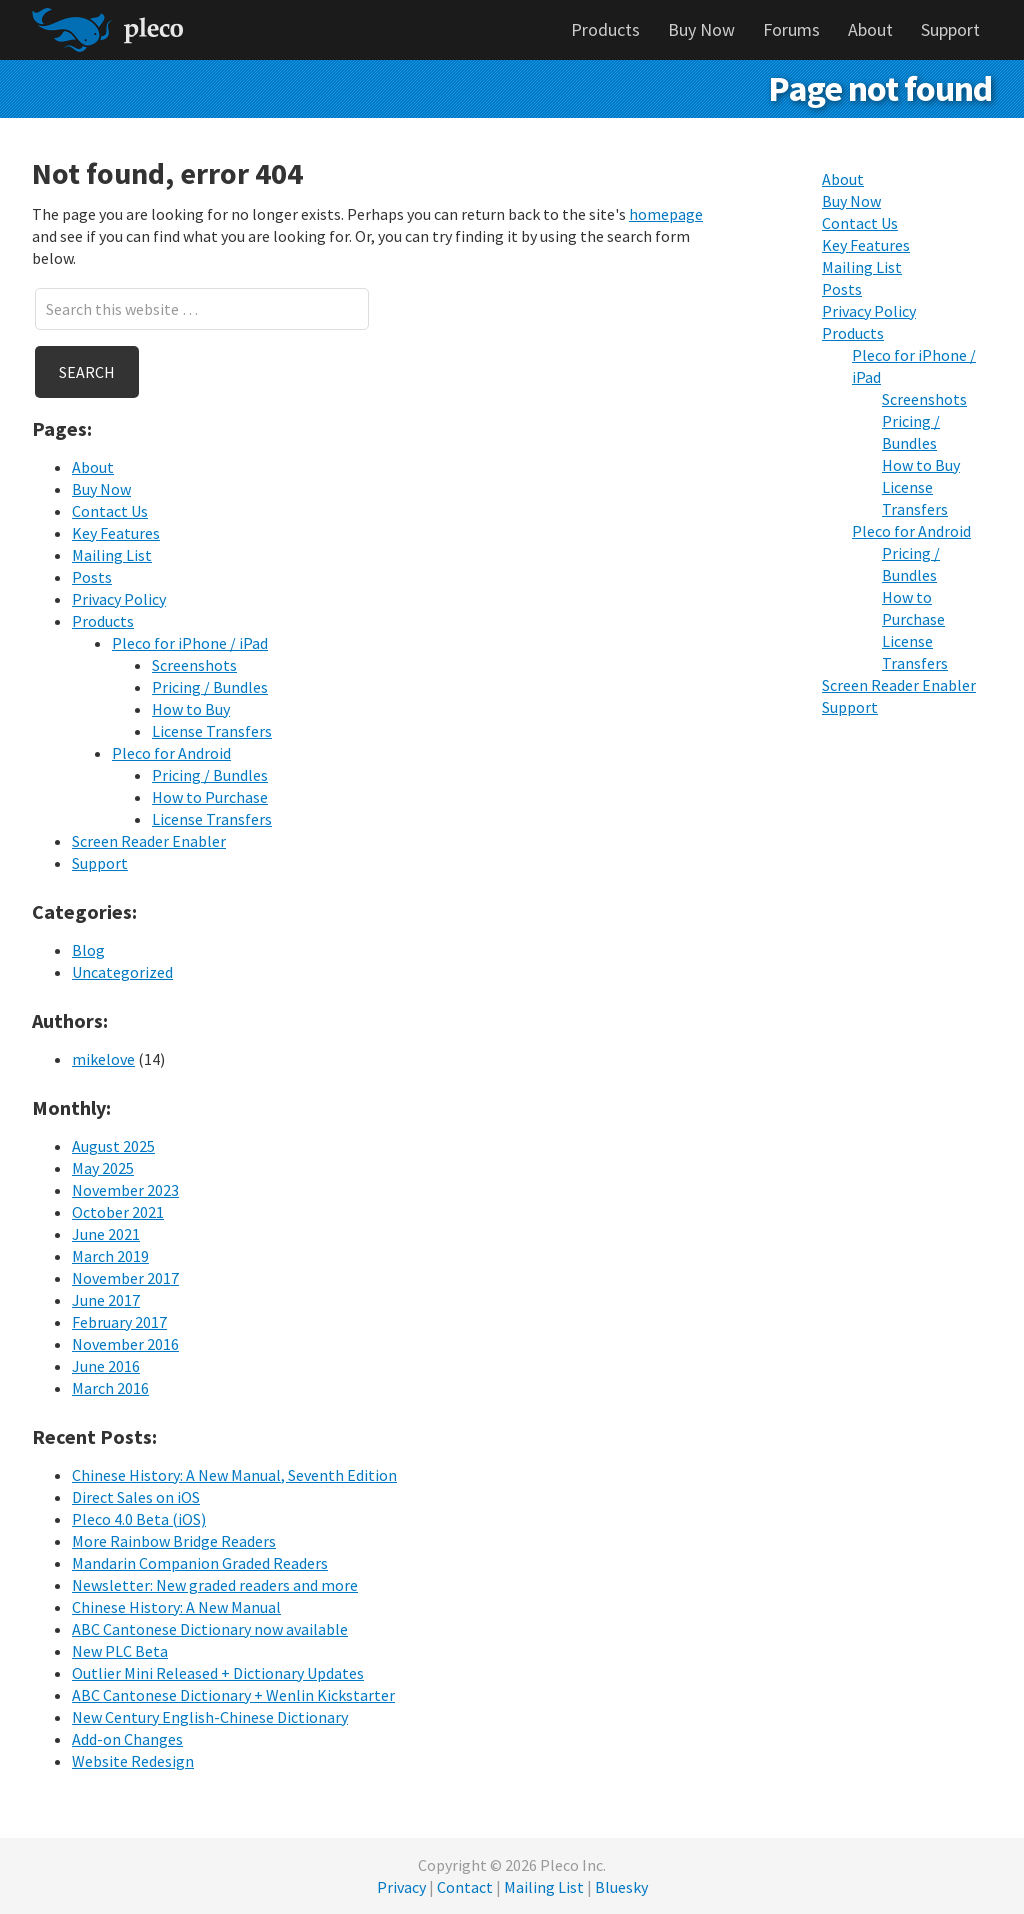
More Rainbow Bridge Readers (174, 1541)
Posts (92, 577)
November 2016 (125, 1344)
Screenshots (194, 665)
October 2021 (118, 1212)
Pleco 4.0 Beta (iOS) (139, 1519)
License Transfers (212, 731)
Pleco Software (107, 30)
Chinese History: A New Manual (176, 1607)
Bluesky (621, 1887)
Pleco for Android (171, 753)
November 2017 (125, 1278)
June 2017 (106, 1300)
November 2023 (125, 1190)
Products (103, 621)
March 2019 (110, 1256)
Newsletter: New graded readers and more (215, 1585)
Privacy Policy (119, 599)
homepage (666, 214)
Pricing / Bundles (210, 687)
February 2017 (119, 1322)
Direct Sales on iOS (136, 1497)
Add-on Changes (127, 1739)
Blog (88, 950)
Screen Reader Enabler (149, 841)
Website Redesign (133, 1761)
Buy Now (101, 489)
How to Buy (191, 709)
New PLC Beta (120, 1651)
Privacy (401, 1887)
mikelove (103, 1059)
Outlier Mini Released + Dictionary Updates (218, 1673)
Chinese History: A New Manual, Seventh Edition (234, 1475)
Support (100, 863)
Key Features (116, 533)
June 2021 (106, 1234)
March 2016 (110, 1388)
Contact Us (110, 511)
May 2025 (103, 1168)
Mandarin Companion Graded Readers (200, 1563)
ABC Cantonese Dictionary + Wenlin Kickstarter (233, 1695)
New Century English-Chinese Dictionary (210, 1717)
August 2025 (113, 1146)
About (93, 467)
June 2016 (106, 1366)
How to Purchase (210, 797)
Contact (465, 1887)
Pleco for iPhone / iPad (190, 643)
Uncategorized (122, 972)
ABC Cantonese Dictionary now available (210, 1629)
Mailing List (112, 555)
